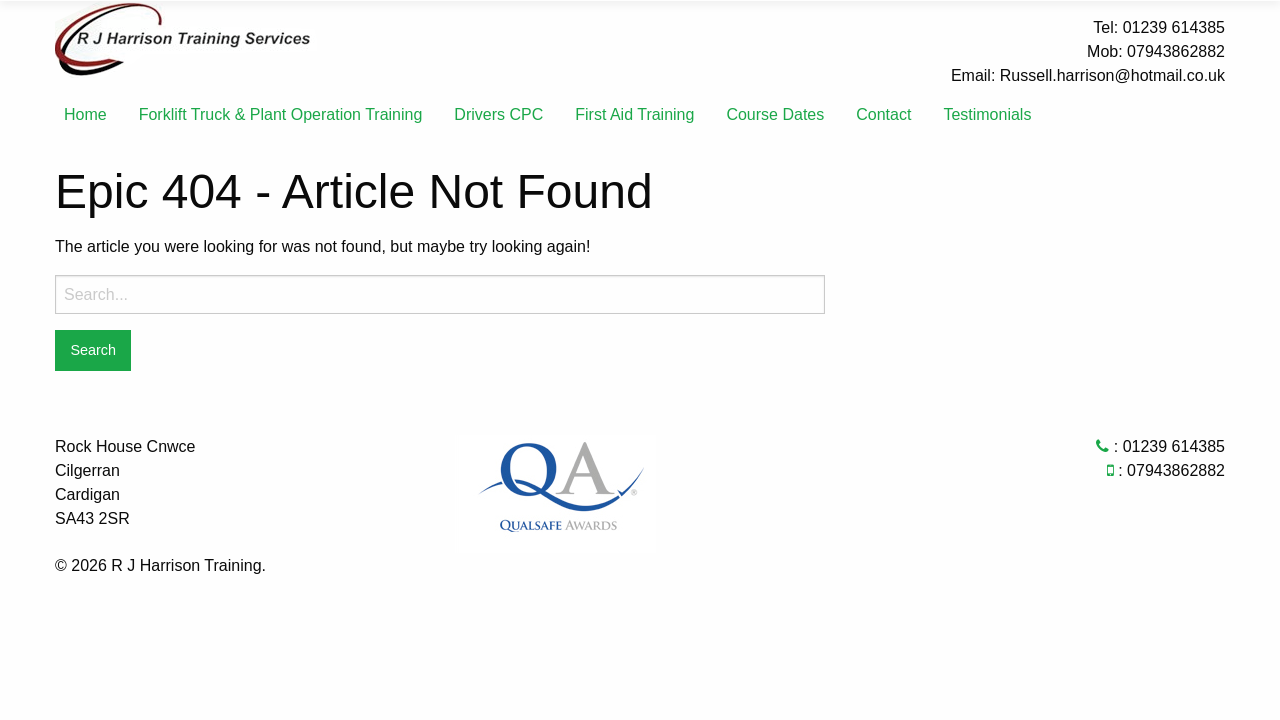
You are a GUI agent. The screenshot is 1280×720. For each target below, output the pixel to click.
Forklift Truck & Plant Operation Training (281, 114)
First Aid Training (634, 114)
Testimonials (987, 114)
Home (85, 114)
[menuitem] (85, 115)
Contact (883, 114)
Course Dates (775, 114)
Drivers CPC (498, 114)
